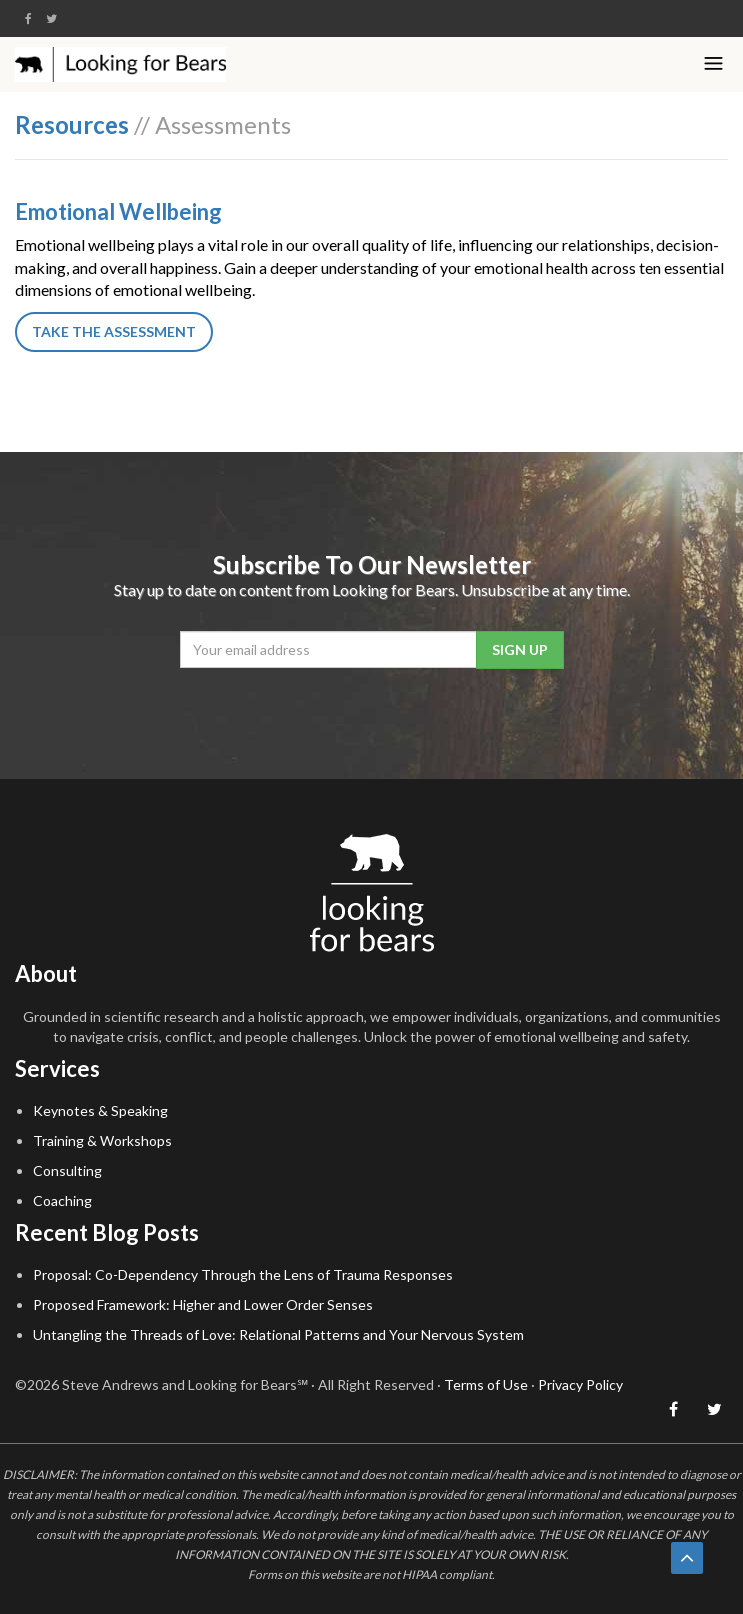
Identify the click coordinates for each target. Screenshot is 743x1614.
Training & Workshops (102, 1140)
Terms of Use (486, 1384)
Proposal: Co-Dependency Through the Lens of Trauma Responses (243, 1274)
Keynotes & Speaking (100, 1110)
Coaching (62, 1200)
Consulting (67, 1170)
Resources (72, 124)
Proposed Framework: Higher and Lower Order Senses (203, 1304)
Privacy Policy (580, 1384)
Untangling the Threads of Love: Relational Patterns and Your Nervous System (278, 1334)
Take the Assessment (114, 331)
